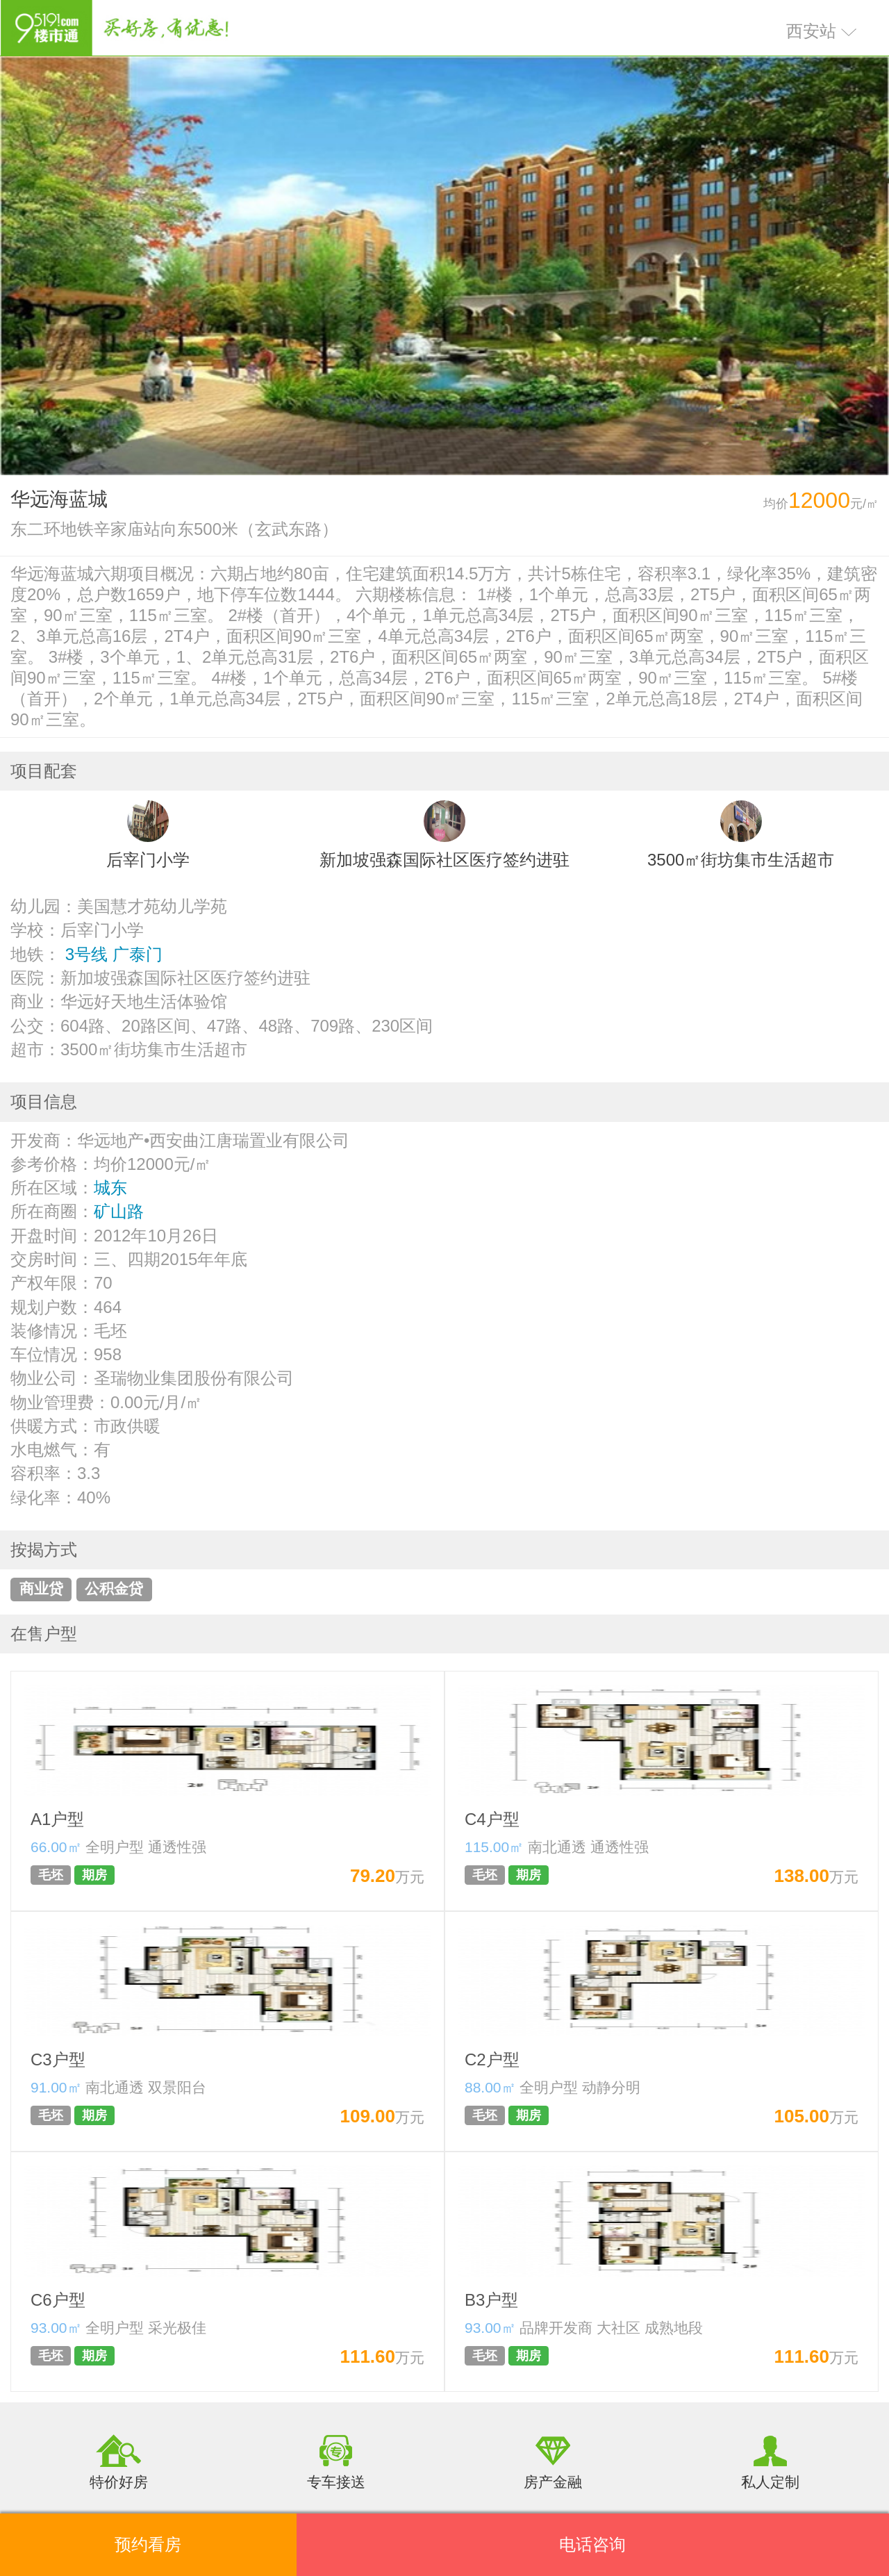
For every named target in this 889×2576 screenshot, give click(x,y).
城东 (110, 1187)
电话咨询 (592, 2544)
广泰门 (138, 954)
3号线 (86, 954)
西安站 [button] (821, 31)
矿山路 (119, 1211)
